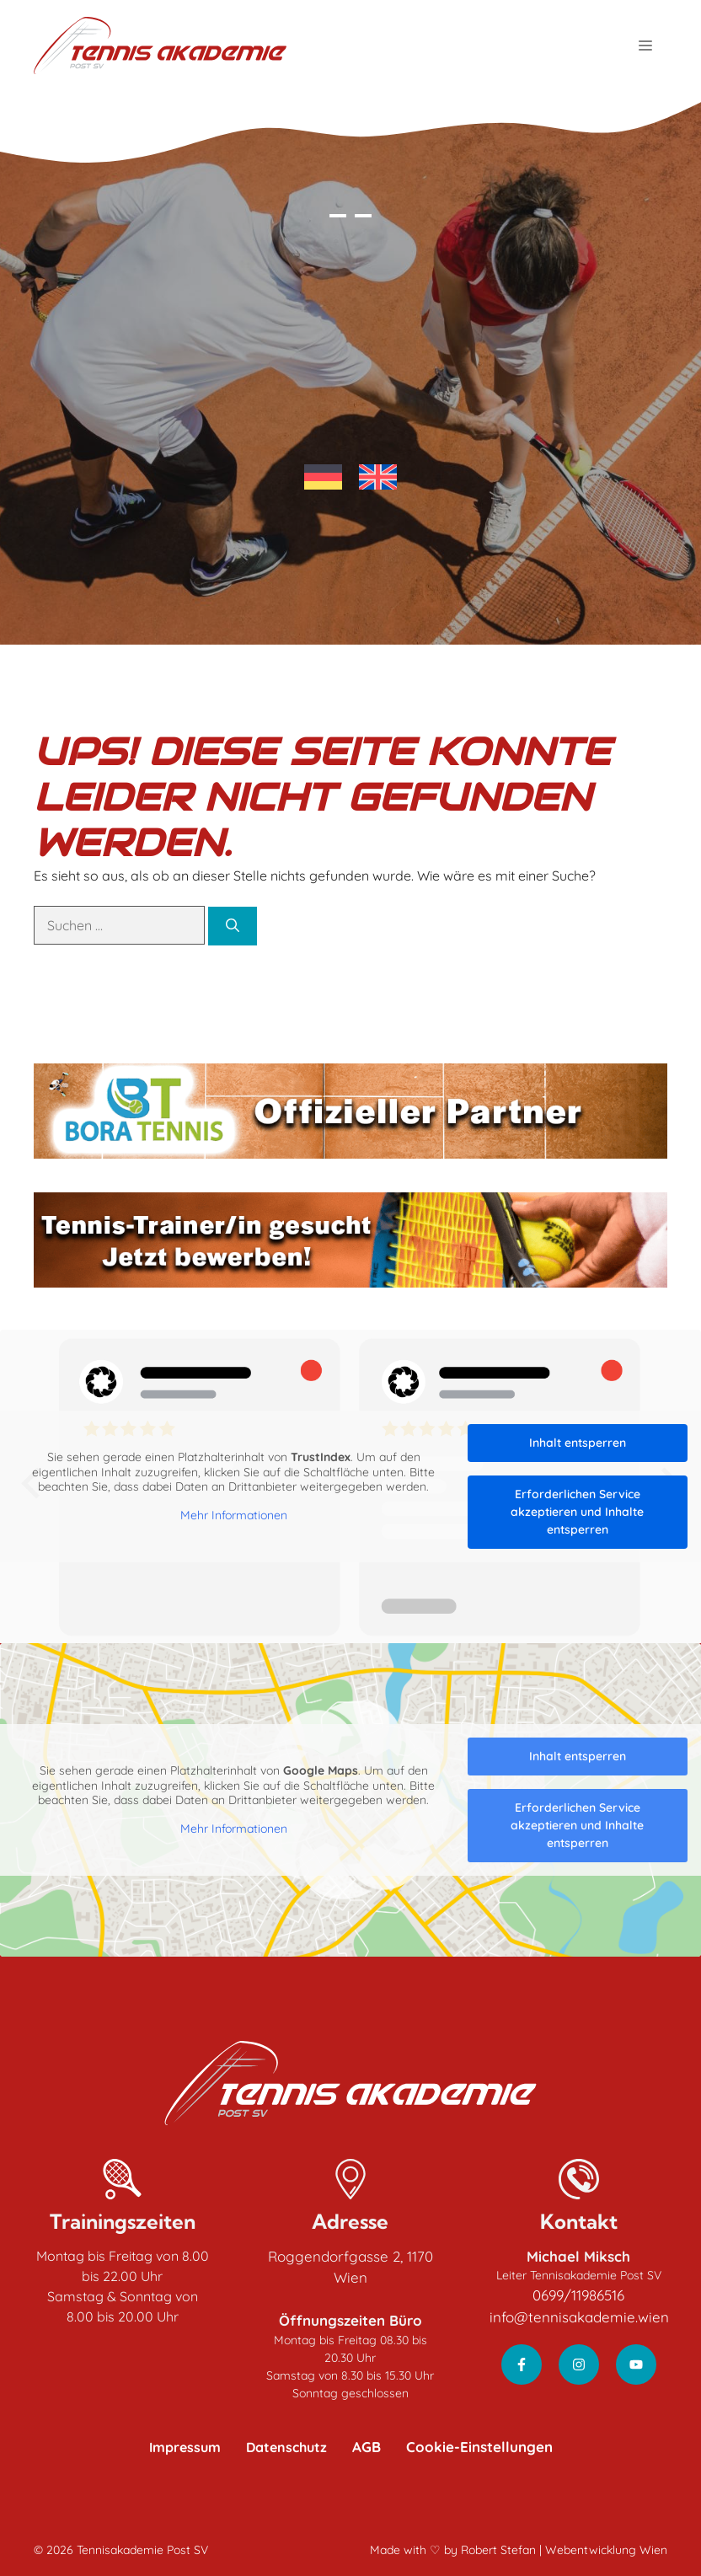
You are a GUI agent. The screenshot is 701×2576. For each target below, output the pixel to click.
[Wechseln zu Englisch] (377, 477)
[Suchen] (232, 926)
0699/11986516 (578, 2295)
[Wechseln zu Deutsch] (323, 477)
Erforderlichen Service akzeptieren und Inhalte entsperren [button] (577, 1511)
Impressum (185, 2447)
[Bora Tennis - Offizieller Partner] (350, 1111)
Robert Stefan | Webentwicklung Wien (564, 2549)
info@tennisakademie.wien (579, 2317)
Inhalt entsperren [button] (577, 1442)
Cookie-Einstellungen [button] (479, 2447)
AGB (366, 2447)
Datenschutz (286, 2447)
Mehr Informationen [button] (233, 1515)
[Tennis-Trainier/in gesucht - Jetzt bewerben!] (350, 1240)
